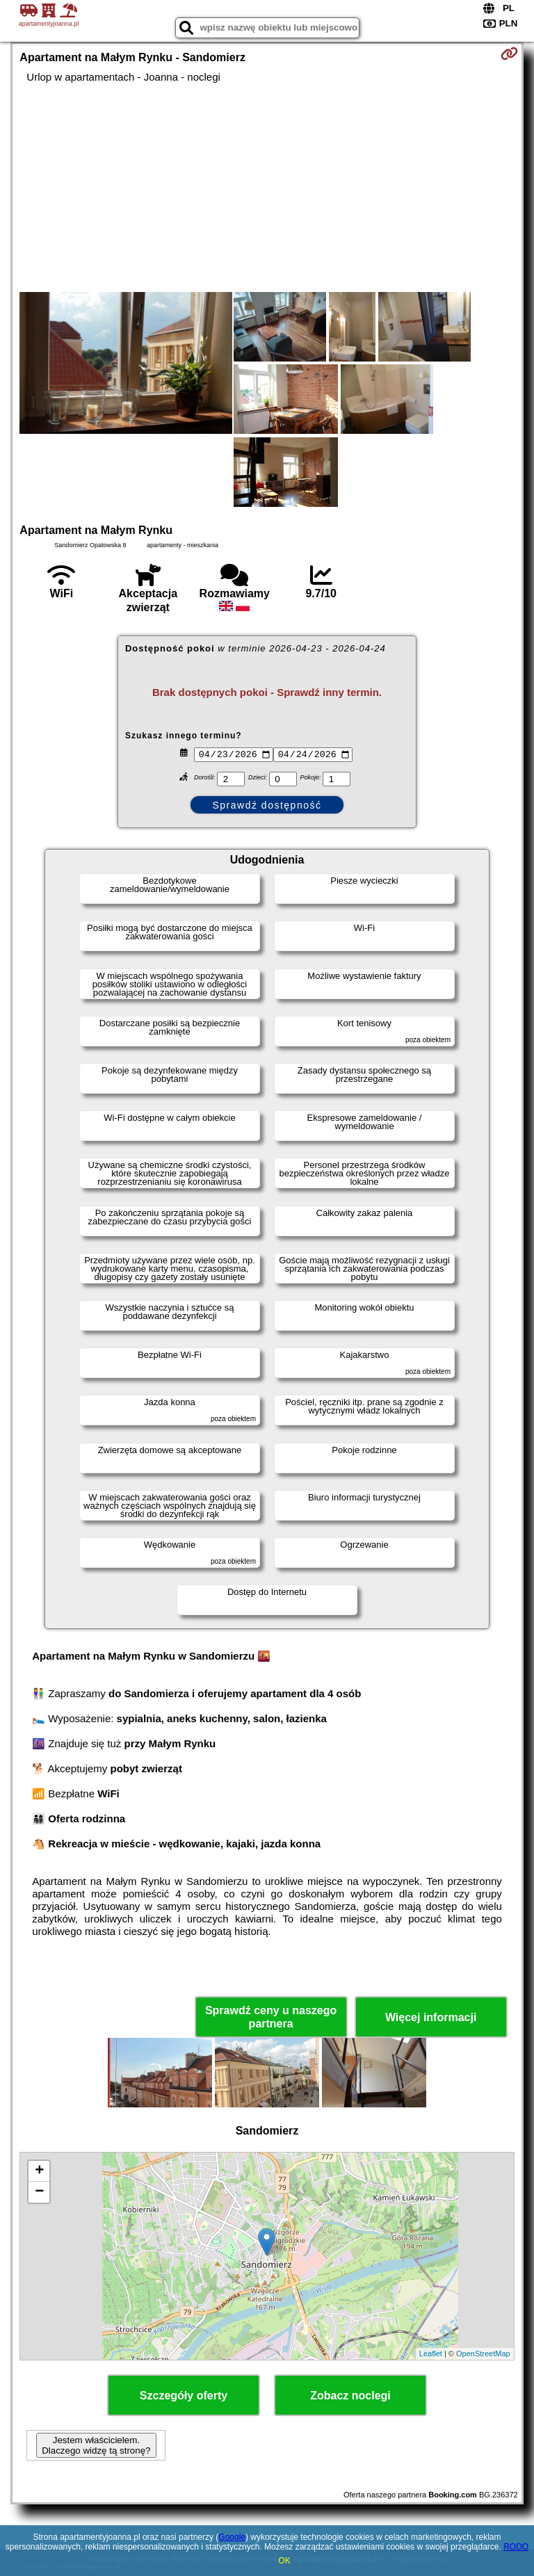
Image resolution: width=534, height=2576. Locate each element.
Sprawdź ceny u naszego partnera (271, 2017)
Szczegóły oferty (183, 2395)
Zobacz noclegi (350, 2395)
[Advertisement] (266, 187)
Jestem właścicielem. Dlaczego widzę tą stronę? (96, 2445)
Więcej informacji (430, 2017)
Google (231, 2537)
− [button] (39, 2192)
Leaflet (430, 2353)
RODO (515, 2547)
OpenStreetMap (483, 2353)
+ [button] (39, 2171)
